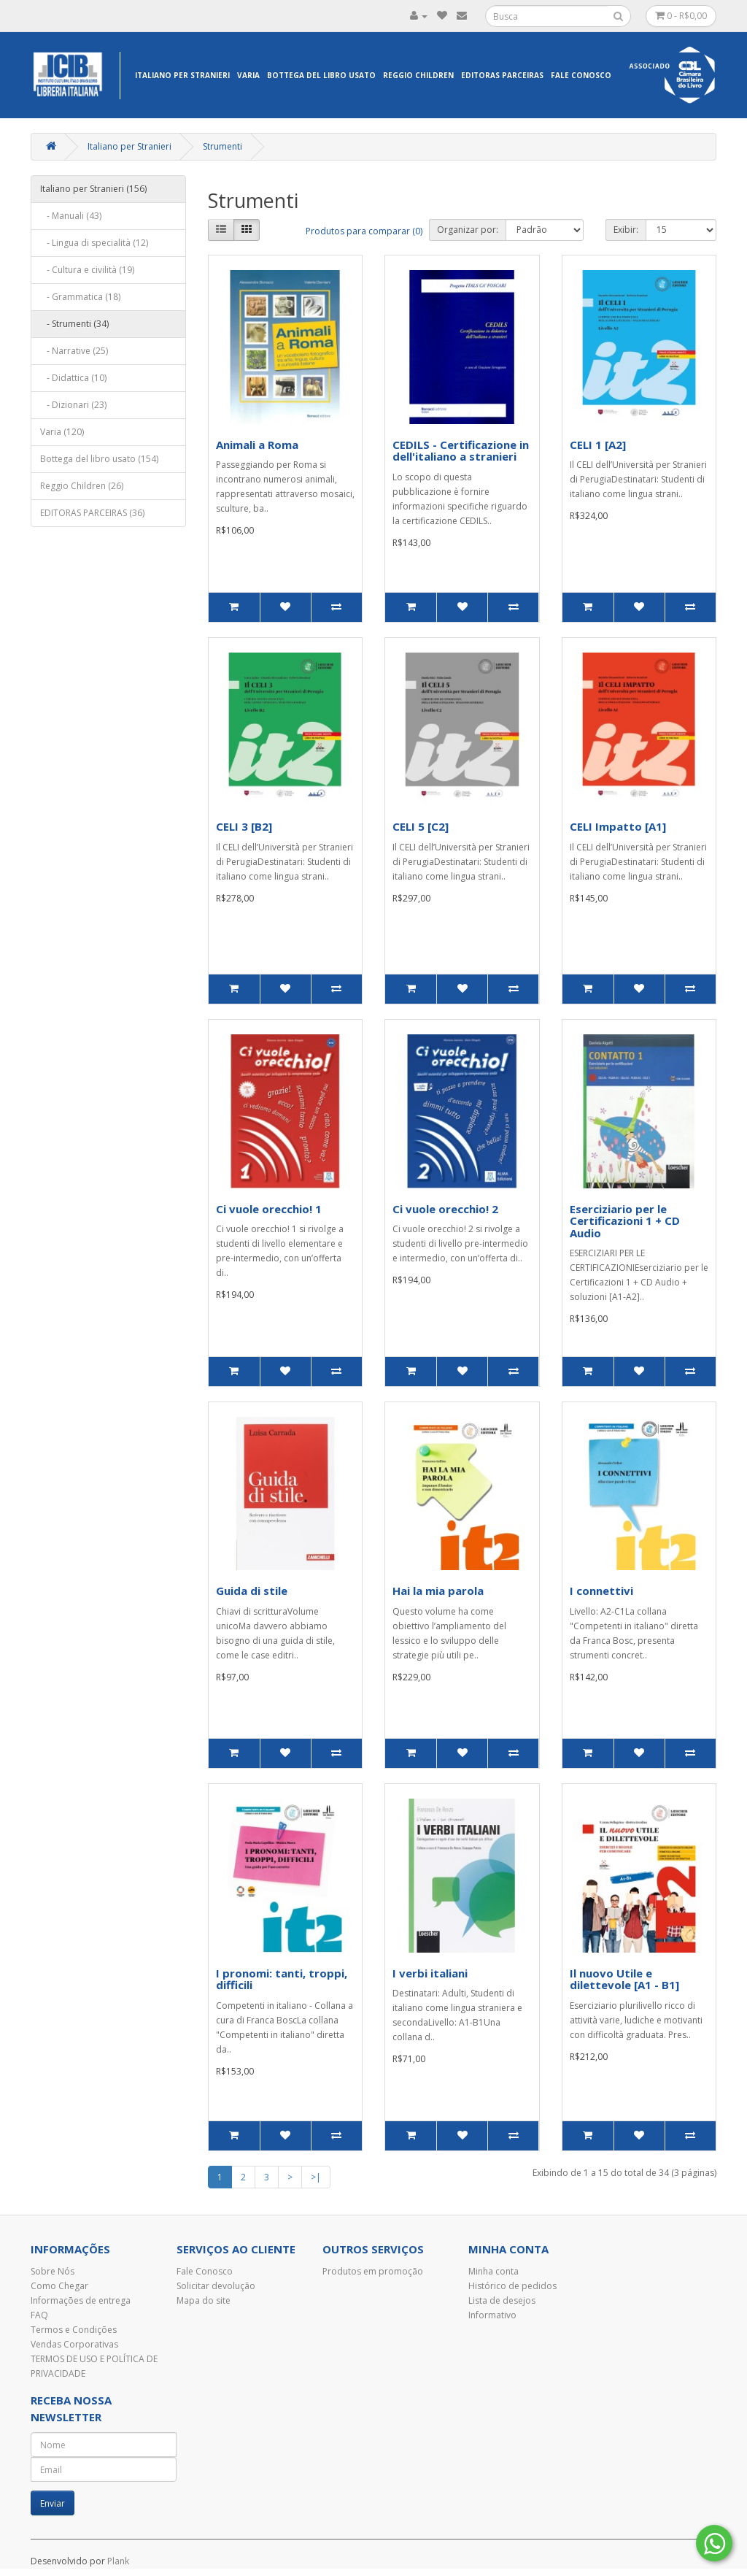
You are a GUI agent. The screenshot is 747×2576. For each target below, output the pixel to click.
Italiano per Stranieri (182, 75)
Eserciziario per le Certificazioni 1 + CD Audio (625, 1221)
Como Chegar (59, 2286)
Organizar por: (467, 229)
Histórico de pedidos (512, 2286)
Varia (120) (62, 432)
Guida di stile (251, 1590)
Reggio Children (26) (81, 486)
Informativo (492, 2315)
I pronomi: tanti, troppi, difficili (281, 1979)
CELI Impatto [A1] (618, 826)
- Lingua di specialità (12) (94, 243)
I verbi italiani (430, 1973)
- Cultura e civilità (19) (87, 270)
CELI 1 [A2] (598, 444)
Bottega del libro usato (321, 75)
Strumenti (222, 146)
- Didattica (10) (73, 378)
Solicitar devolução (216, 2286)
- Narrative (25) (74, 351)
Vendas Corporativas (74, 2344)
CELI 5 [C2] (420, 826)
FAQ (39, 2315)
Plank (118, 2561)
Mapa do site (204, 2300)
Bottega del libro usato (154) (99, 459)
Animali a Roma (257, 444)
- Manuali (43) (70, 215)
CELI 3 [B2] (244, 826)
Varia (248, 75)
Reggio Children (418, 75)
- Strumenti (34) (74, 324)
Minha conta (493, 2271)
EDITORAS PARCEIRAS (502, 75)
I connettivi (601, 1590)
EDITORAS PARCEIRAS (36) (92, 513)
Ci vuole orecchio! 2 (445, 1209)
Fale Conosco (581, 75)
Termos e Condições (74, 2329)
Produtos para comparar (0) (364, 231)
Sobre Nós (52, 2271)
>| (316, 2177)
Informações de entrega (81, 2300)
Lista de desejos (501, 2300)
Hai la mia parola (438, 1590)
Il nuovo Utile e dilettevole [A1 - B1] (624, 1979)
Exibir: (626, 229)
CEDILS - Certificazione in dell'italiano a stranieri (460, 450)
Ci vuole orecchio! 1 (269, 1209)
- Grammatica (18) (80, 297)
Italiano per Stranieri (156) (93, 188)
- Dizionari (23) (73, 405)
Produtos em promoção (372, 2271)
